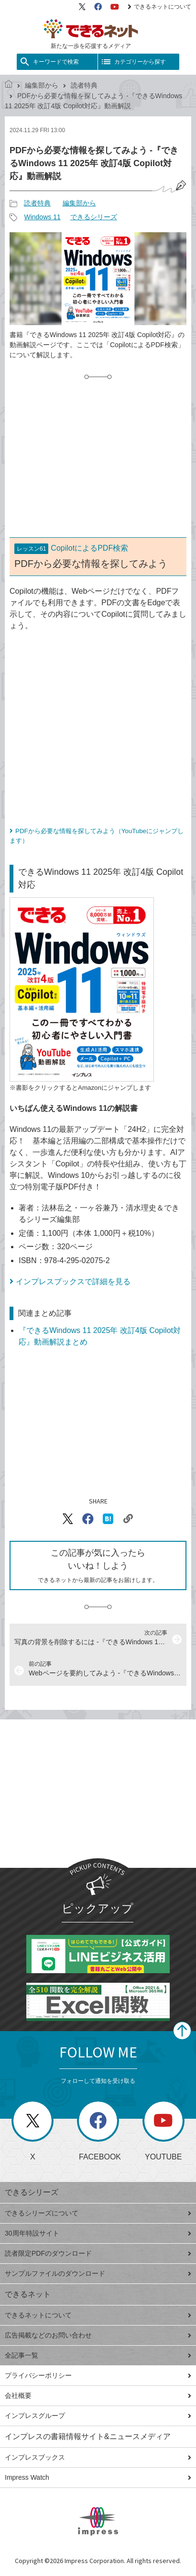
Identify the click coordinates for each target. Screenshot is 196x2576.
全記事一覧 (98, 2355)
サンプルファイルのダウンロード (98, 2273)
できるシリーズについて (98, 2213)
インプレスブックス (98, 2457)
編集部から (41, 85)
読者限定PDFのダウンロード (98, 2253)
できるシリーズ (93, 217)
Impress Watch (98, 2477)
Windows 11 (42, 217)
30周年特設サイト (98, 2233)
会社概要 (98, 2395)
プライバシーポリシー (98, 2375)
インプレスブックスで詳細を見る (73, 1281)
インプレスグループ (98, 2415)
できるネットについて (159, 6)
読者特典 (84, 85)
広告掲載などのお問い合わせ (98, 2335)
